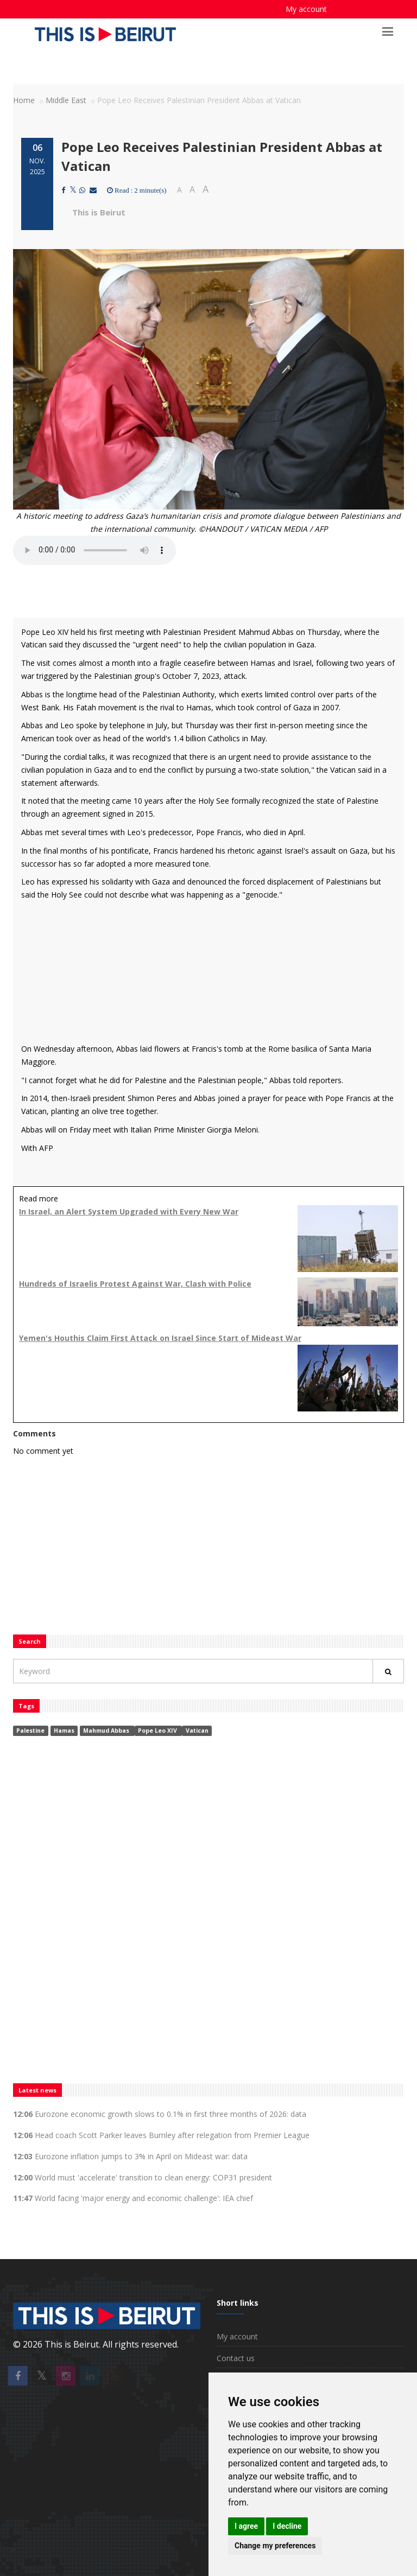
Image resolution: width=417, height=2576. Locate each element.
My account (306, 9)
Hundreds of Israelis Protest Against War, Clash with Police (135, 1284)
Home (24, 100)
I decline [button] (287, 2526)
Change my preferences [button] (275, 2545)
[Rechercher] (388, 1671)
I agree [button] (246, 2526)
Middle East (66, 100)
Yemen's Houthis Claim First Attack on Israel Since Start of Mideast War (160, 1338)
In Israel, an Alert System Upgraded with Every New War (128, 1211)
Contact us (236, 2358)
